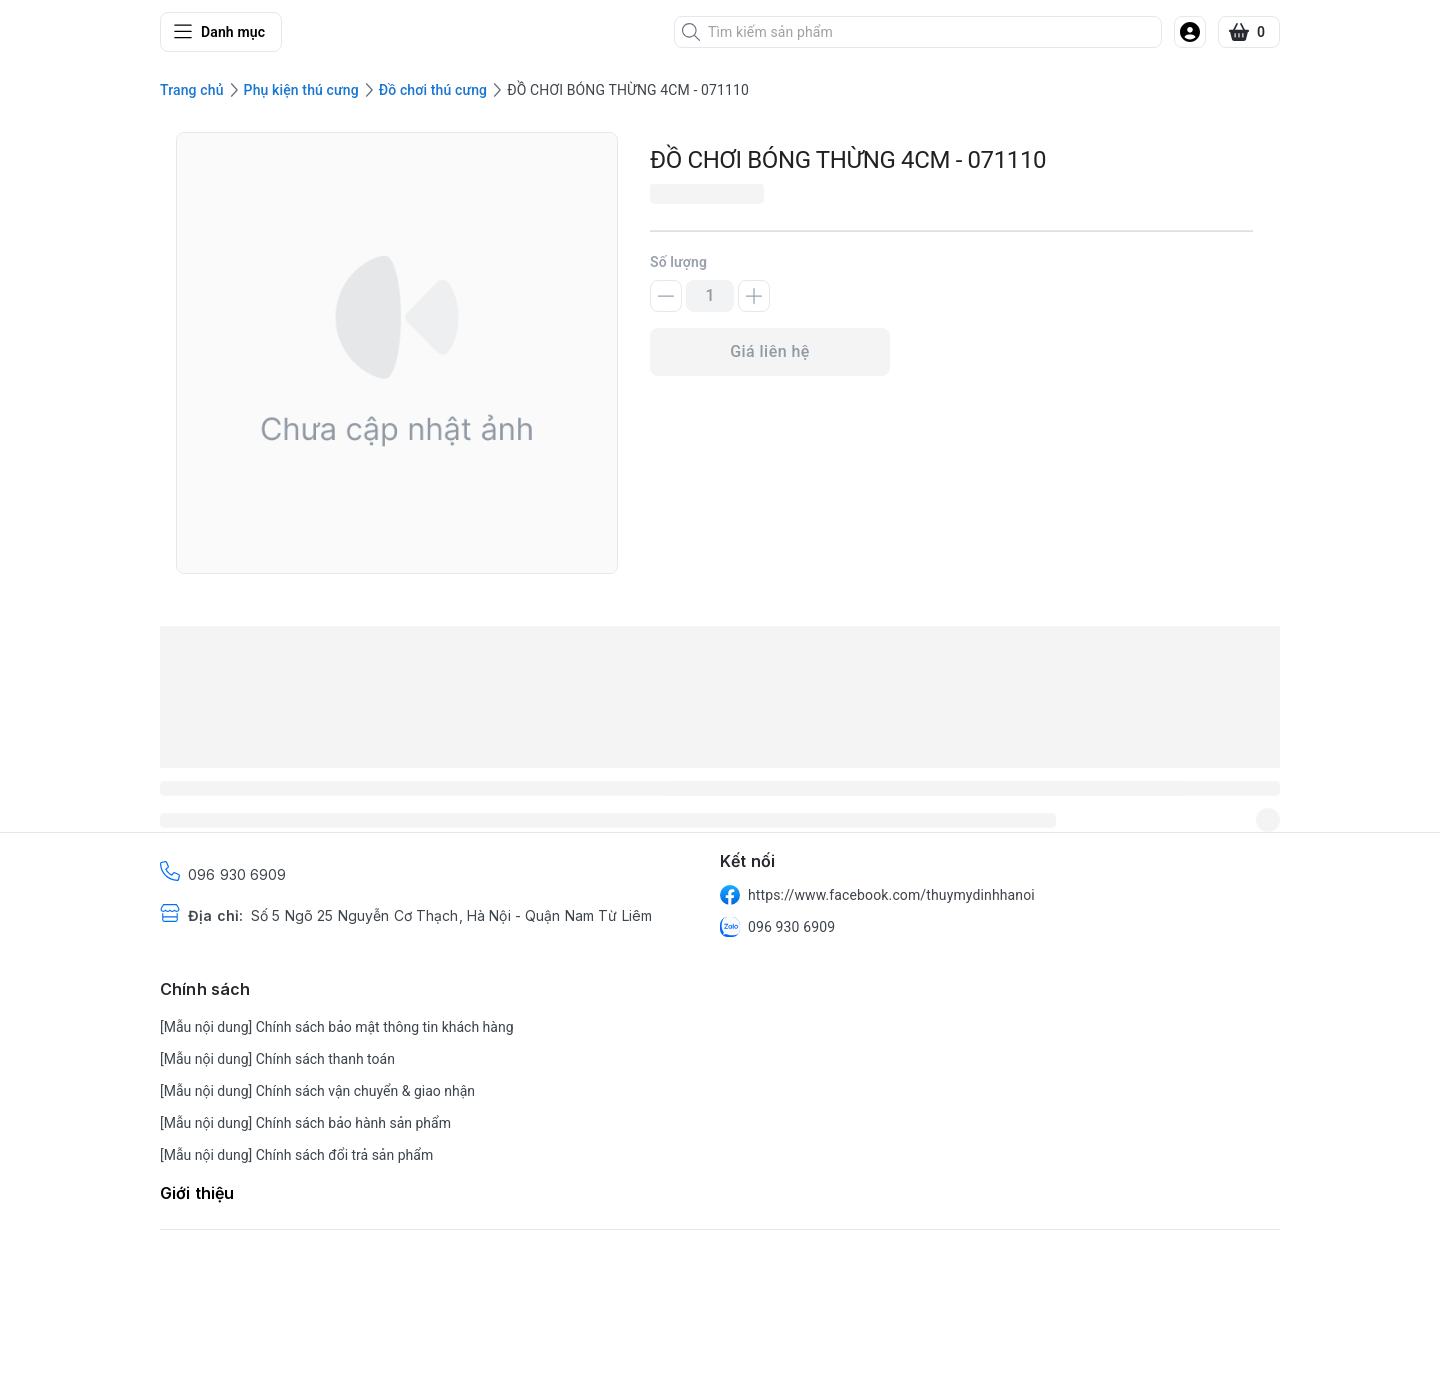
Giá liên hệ (770, 351)
